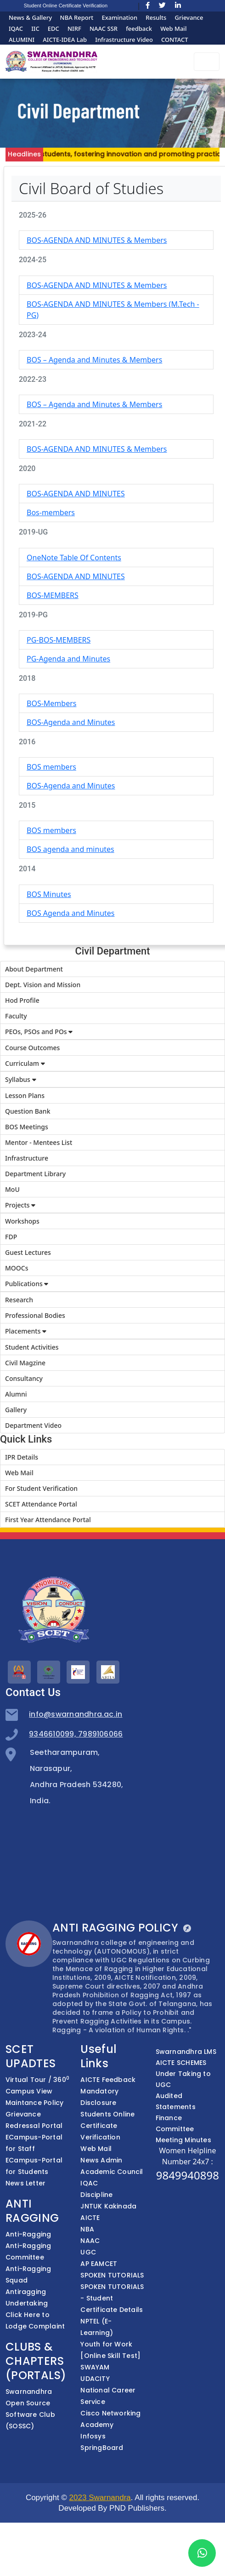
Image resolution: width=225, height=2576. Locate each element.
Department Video (33, 1425)
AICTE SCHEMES (181, 2062)
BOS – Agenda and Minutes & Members (94, 360)
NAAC (90, 2240)
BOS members (51, 767)
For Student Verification (41, 1488)
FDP (11, 1236)
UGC (88, 2252)
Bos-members (51, 512)
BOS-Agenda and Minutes (71, 722)
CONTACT (174, 39)
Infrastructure (26, 1158)
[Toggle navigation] (206, 61)
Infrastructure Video (124, 39)
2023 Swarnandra (100, 2497)
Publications (26, 1283)
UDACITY (94, 2378)
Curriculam (25, 1063)
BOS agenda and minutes (70, 849)
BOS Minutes (49, 894)
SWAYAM (94, 2367)
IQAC (16, 28)
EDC (53, 28)
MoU (12, 1189)
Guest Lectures (28, 1252)
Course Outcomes (32, 1047)
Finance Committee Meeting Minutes (183, 2129)
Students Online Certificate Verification (107, 2126)
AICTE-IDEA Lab (65, 39)
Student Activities (32, 1347)
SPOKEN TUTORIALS (112, 2275)
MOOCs (16, 1268)
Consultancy (24, 1378)
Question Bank (27, 1111)
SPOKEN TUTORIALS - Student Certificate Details (112, 2298)
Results (156, 17)
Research (19, 1299)
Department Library (35, 1173)
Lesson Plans (25, 1095)
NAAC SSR (104, 28)
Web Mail (173, 28)
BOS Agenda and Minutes (71, 913)
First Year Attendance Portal (48, 1519)
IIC (35, 28)
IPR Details (21, 1457)
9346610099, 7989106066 (76, 1734)
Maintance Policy (34, 2102)
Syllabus (20, 1079)
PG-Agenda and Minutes (68, 659)
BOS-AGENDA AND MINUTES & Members (97, 240)
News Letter (25, 2183)
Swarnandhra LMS (186, 2051)
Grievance (188, 17)
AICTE (90, 2217)
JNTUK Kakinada (108, 2206)
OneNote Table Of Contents (74, 557)
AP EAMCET (98, 2263)
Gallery (16, 1409)
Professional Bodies (35, 1315)
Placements (25, 1331)
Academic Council (111, 2171)
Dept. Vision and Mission (42, 984)
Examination (119, 17)
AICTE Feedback (107, 2079)
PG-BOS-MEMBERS (58, 640)
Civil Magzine (25, 1362)
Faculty (16, 1016)
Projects (20, 1205)
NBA (87, 2229)
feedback (139, 28)
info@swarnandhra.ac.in (75, 1714)
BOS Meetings (26, 1126)
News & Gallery (31, 17)
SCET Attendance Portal (41, 1504)
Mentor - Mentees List (38, 1142)
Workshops (22, 1221)
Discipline (96, 2194)
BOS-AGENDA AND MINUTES (76, 494)
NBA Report (77, 17)
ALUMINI (21, 39)
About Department (34, 969)
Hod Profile (22, 1000)
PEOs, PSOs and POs (39, 1031)
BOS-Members (51, 703)
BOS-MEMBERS (53, 595)
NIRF (74, 28)
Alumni (16, 1394)
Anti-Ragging (28, 2234)
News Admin (101, 2160)
